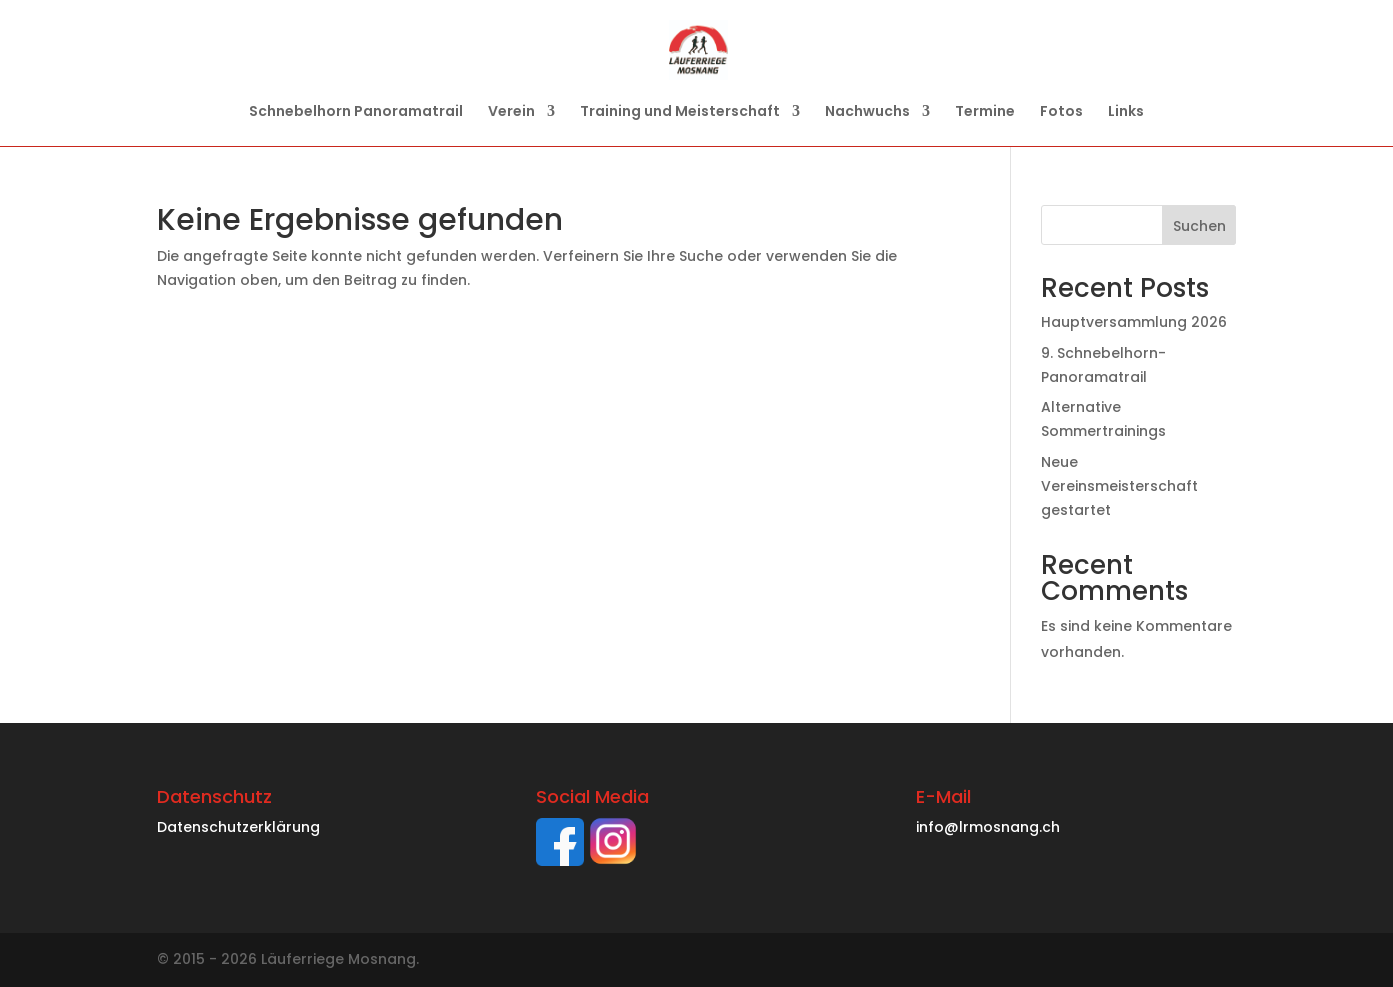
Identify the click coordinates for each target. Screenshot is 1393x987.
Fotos (1061, 112)
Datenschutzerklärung (238, 827)
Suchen (1199, 226)
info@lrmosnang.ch (988, 827)
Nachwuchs (867, 112)
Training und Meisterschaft (680, 112)
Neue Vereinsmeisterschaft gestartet (1119, 486)
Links (1126, 112)
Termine (985, 112)
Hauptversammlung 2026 (1134, 322)
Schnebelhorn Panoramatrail (356, 112)
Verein (511, 112)
